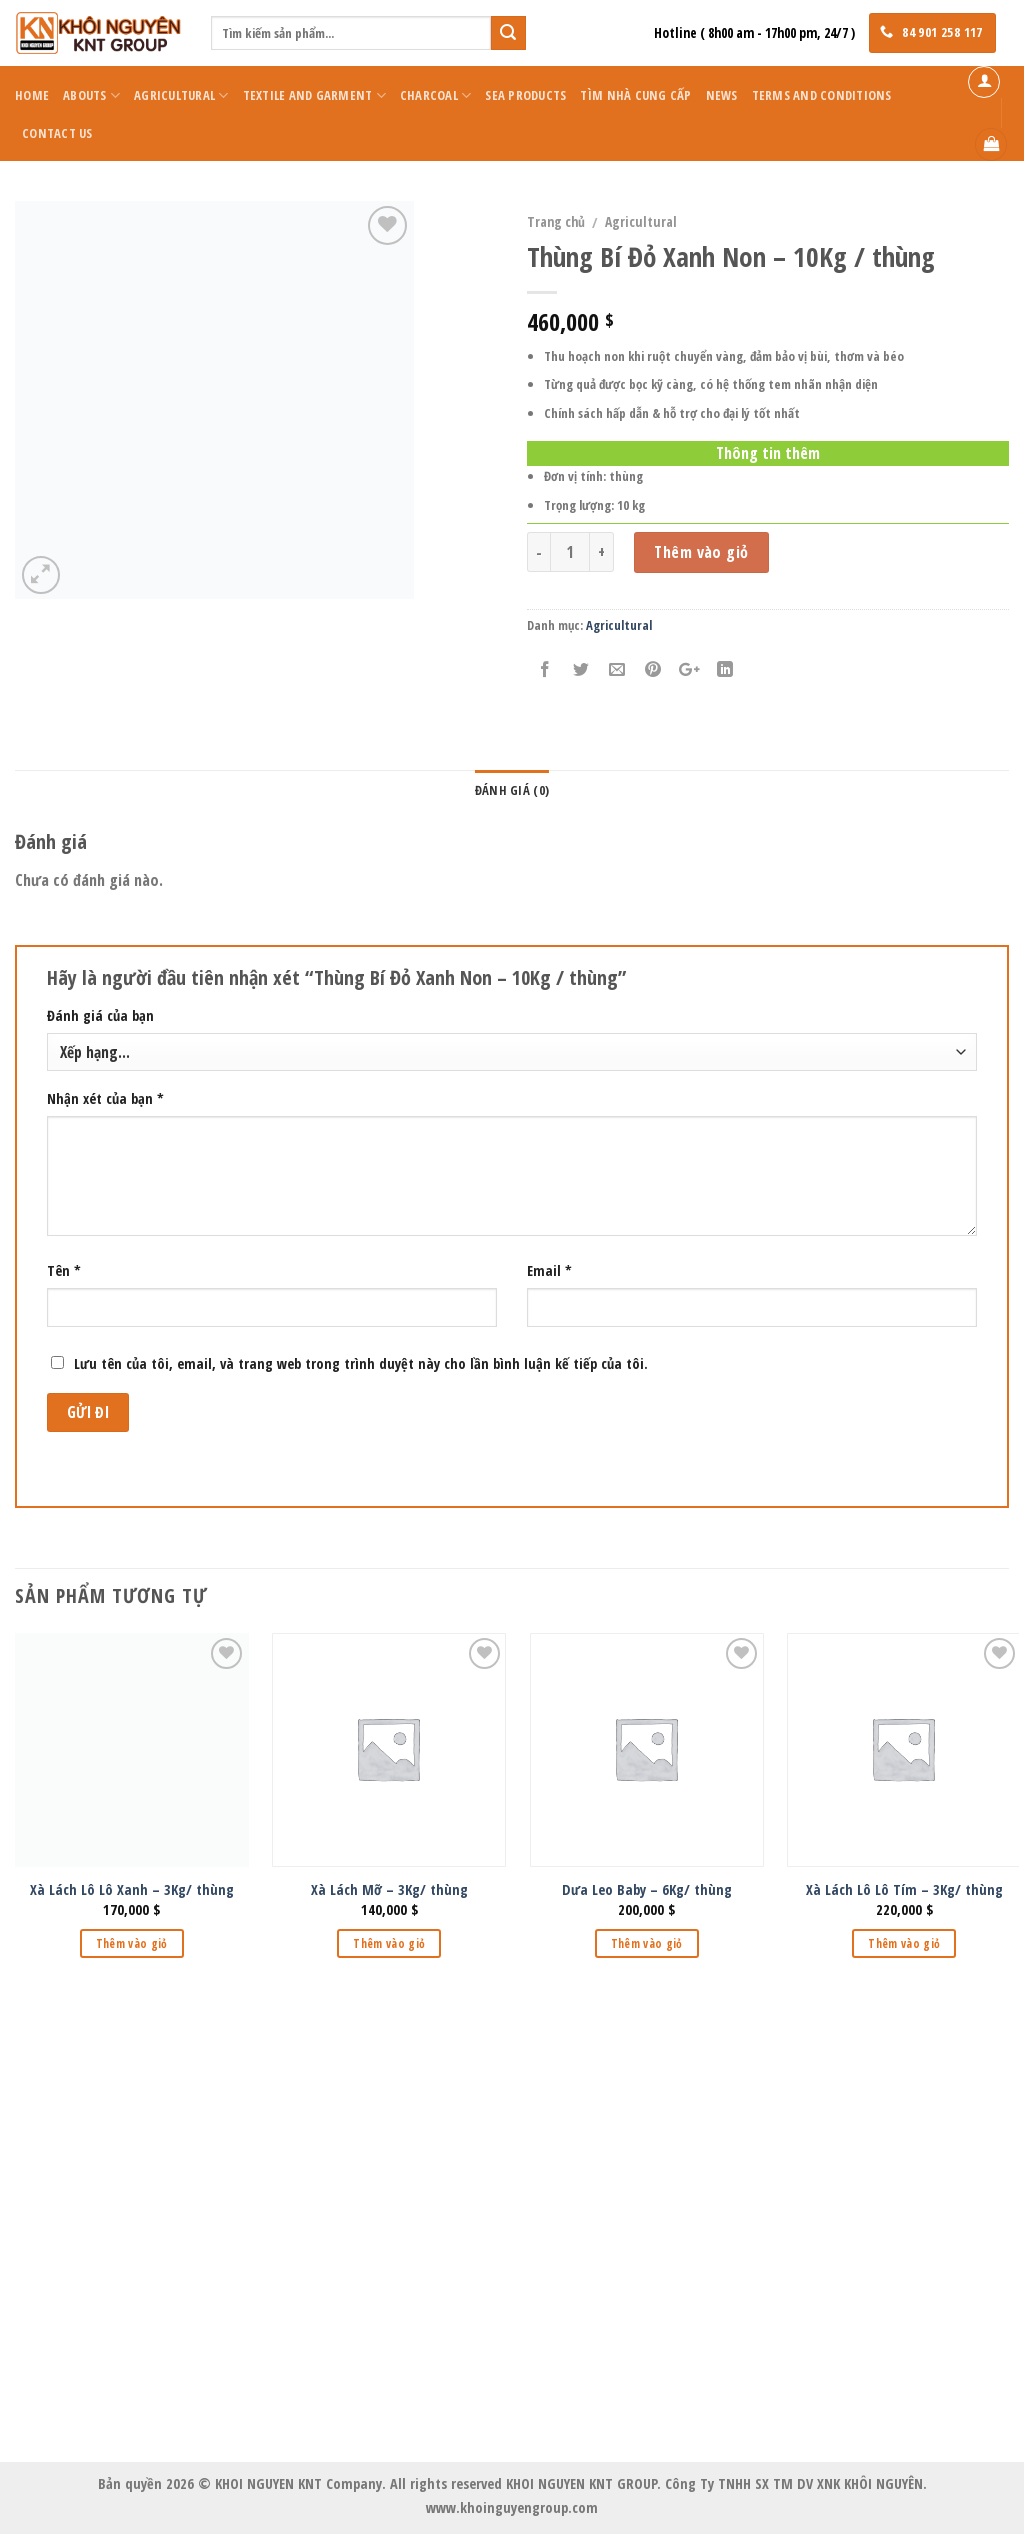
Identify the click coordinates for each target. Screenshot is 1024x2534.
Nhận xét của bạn (105, 1098)
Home (32, 95)
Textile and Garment (314, 95)
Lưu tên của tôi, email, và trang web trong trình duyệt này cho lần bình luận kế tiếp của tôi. (361, 1363)
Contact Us (57, 133)
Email (549, 1270)
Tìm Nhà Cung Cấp (635, 95)
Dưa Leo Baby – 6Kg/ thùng (647, 1890)
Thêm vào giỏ (701, 552)
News (722, 95)
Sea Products (525, 95)
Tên (64, 1270)
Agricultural (181, 95)
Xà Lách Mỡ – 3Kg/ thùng (389, 1890)
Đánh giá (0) (512, 790)
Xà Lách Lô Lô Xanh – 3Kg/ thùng (132, 1890)
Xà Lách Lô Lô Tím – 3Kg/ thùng (904, 1890)
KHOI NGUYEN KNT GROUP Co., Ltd (512, 2073)
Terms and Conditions (822, 95)
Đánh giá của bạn (100, 1015)
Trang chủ (556, 221)
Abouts (91, 95)
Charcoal (436, 95)
